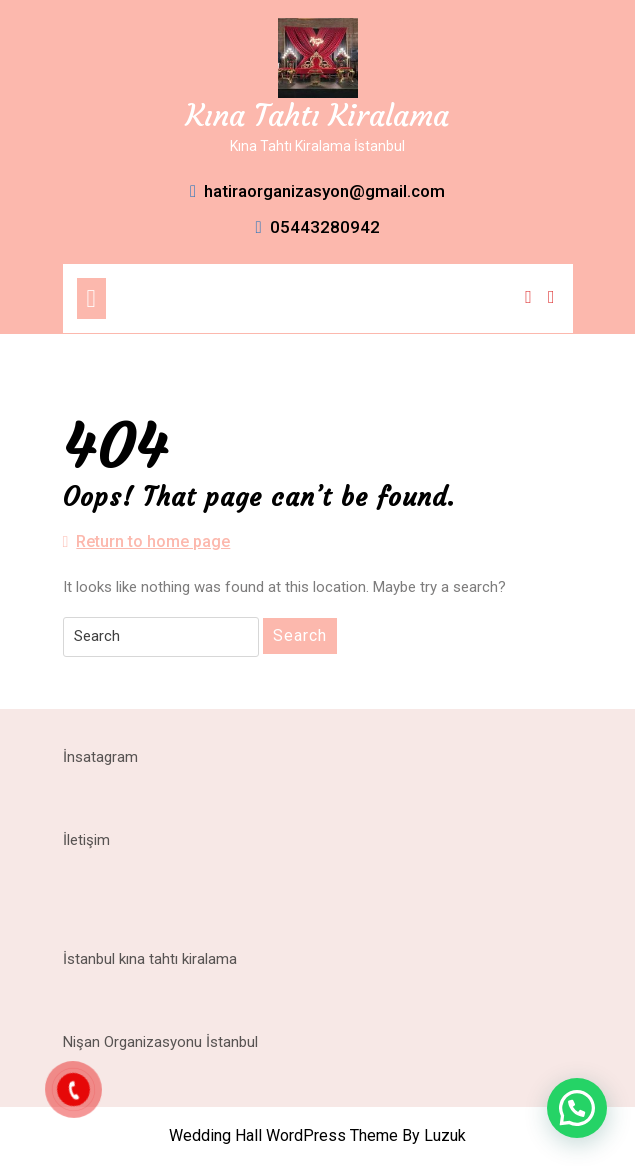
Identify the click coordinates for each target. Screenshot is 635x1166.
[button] (577, 1108)
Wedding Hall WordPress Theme (283, 1135)
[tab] (91, 298)
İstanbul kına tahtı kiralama (150, 959)
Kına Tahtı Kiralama (317, 115)
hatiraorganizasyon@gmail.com (317, 191)
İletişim (86, 840)
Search (300, 635)
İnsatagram (100, 757)
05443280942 (317, 227)
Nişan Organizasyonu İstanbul (160, 1042)
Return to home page (147, 542)
